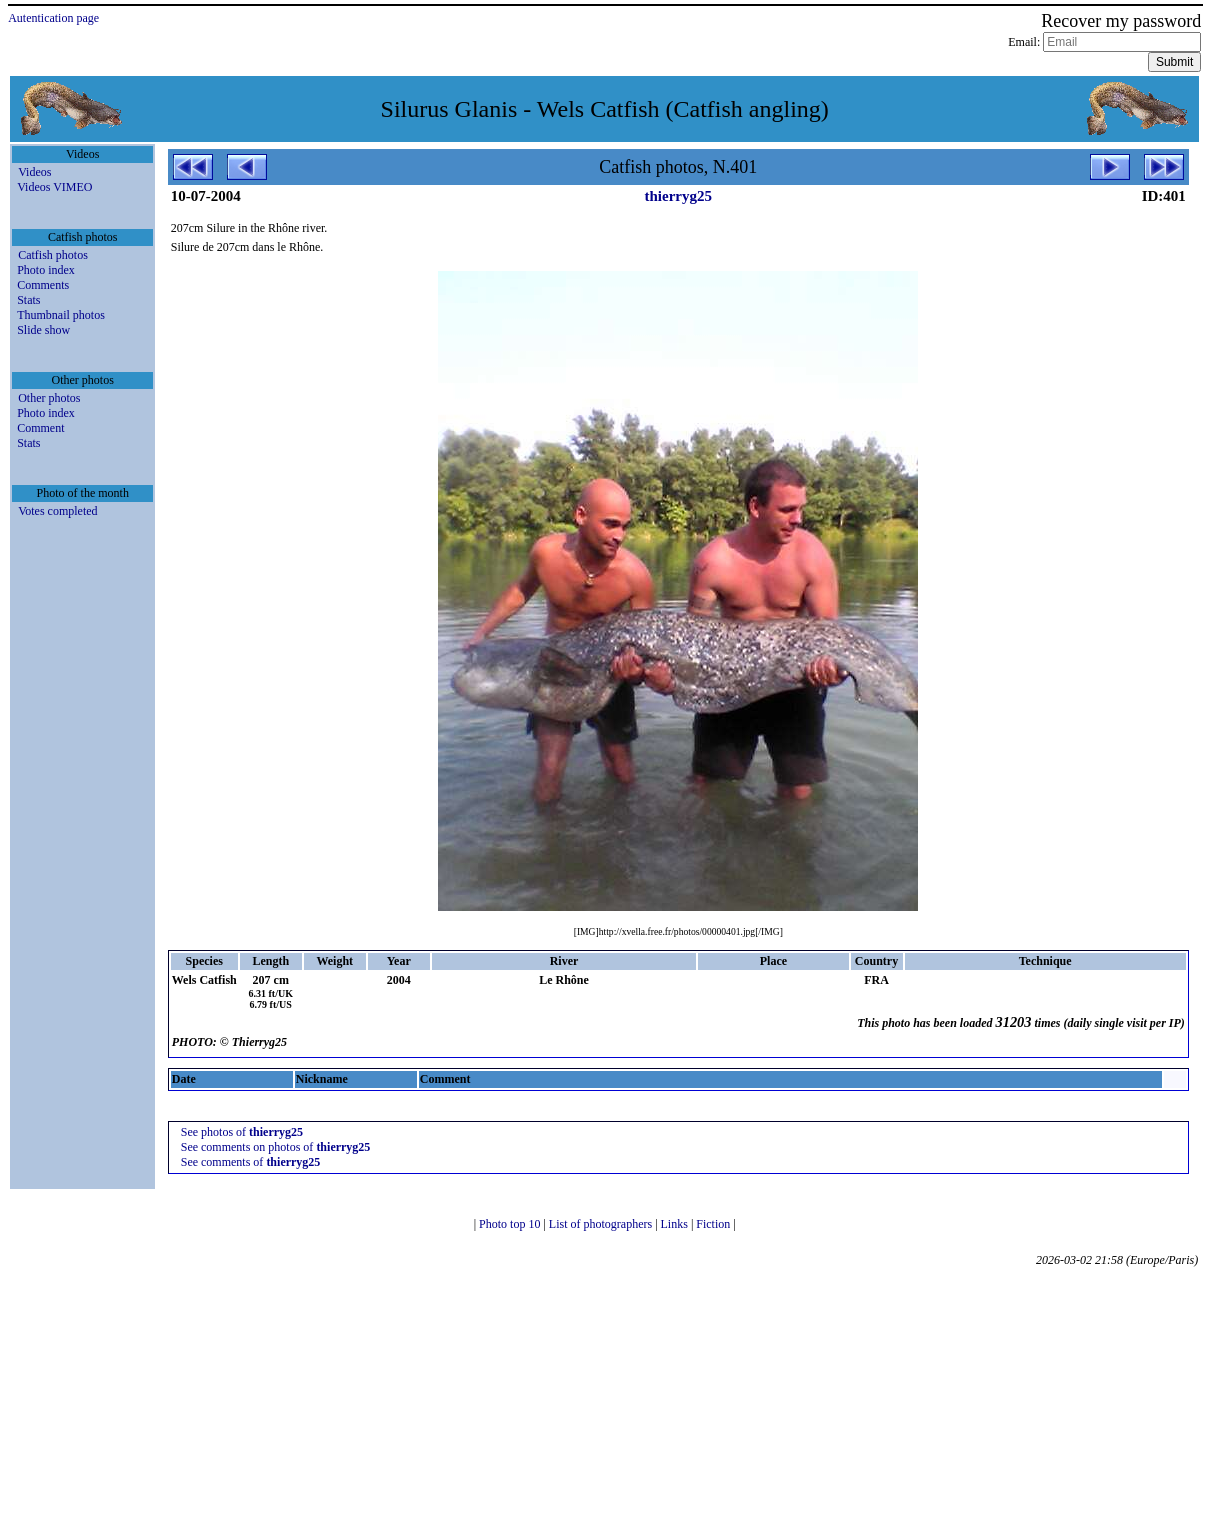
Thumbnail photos (61, 315)
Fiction (714, 1224)
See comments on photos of (276, 1147)
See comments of (251, 1162)
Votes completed (57, 511)
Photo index (46, 270)
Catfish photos (53, 255)
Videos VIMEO (54, 187)
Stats (28, 300)
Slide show (43, 330)
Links (676, 1224)
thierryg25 (678, 196)
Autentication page (53, 18)
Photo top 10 (511, 1224)
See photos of (242, 1132)
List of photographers (602, 1224)
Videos (34, 172)
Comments (43, 285)
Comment (40, 428)
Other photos (49, 398)
